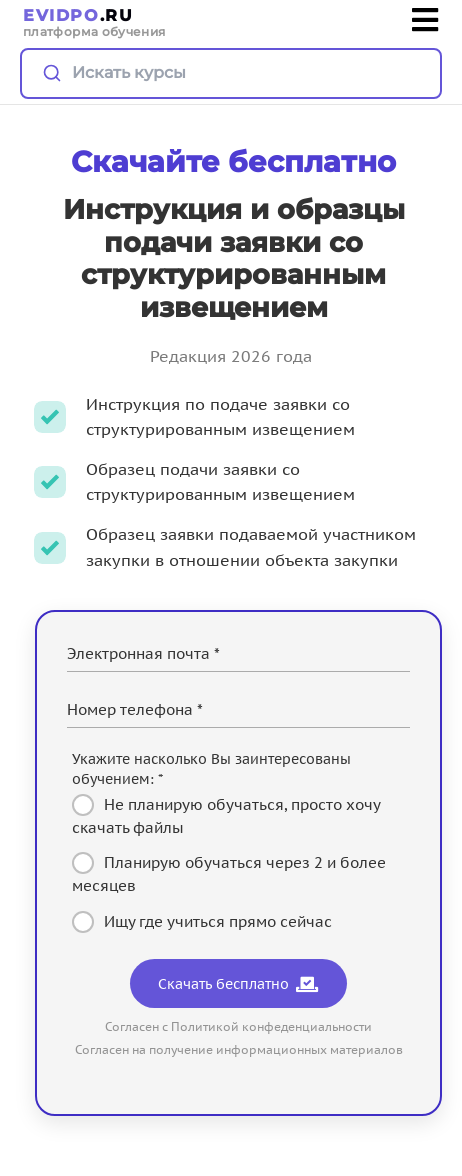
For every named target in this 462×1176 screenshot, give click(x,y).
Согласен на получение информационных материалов (239, 1049)
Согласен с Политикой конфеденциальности (238, 1026)
